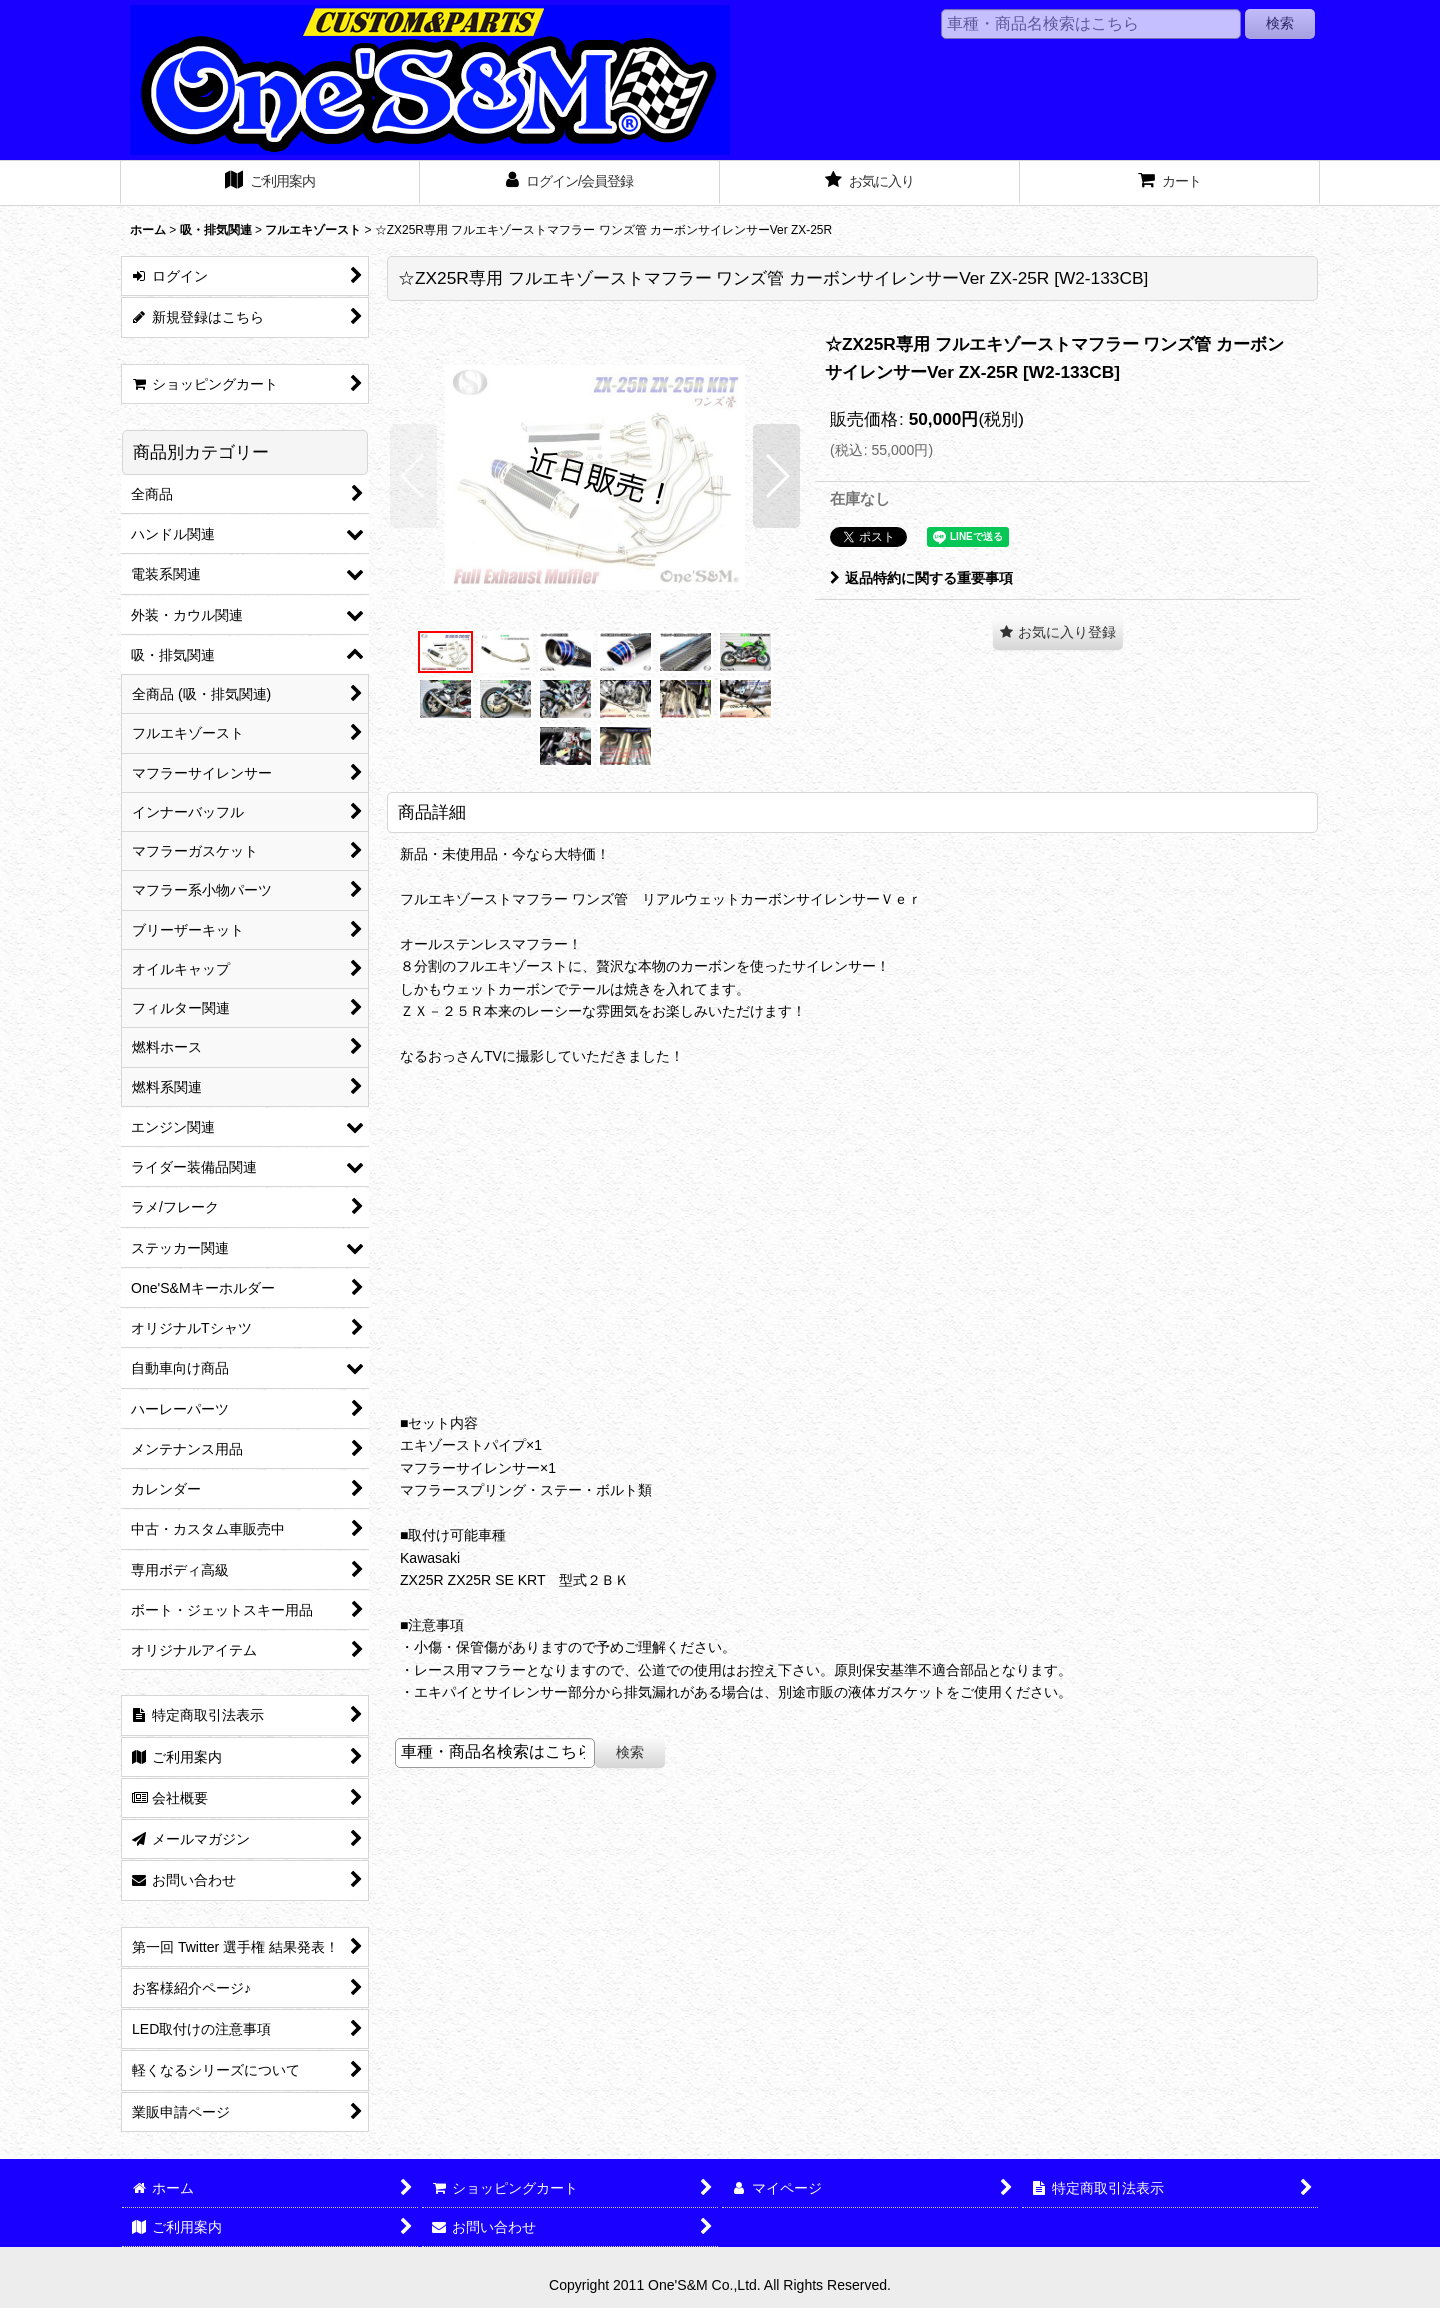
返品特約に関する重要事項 (921, 578)
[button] (413, 476)
